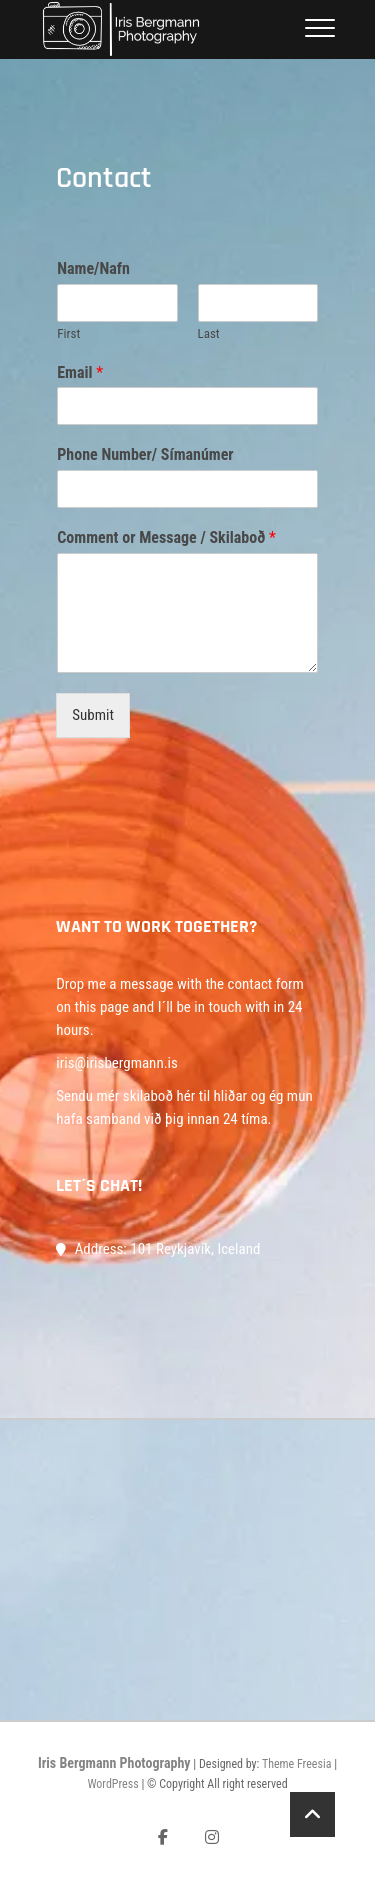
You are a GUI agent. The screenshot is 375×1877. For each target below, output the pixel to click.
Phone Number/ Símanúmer (145, 454)
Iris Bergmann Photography (114, 1763)
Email (80, 372)
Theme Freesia (296, 1764)
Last (209, 333)
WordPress (112, 1784)
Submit (93, 715)
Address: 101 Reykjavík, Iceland (158, 1249)
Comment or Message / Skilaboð (166, 537)
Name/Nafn (93, 268)
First (68, 333)
